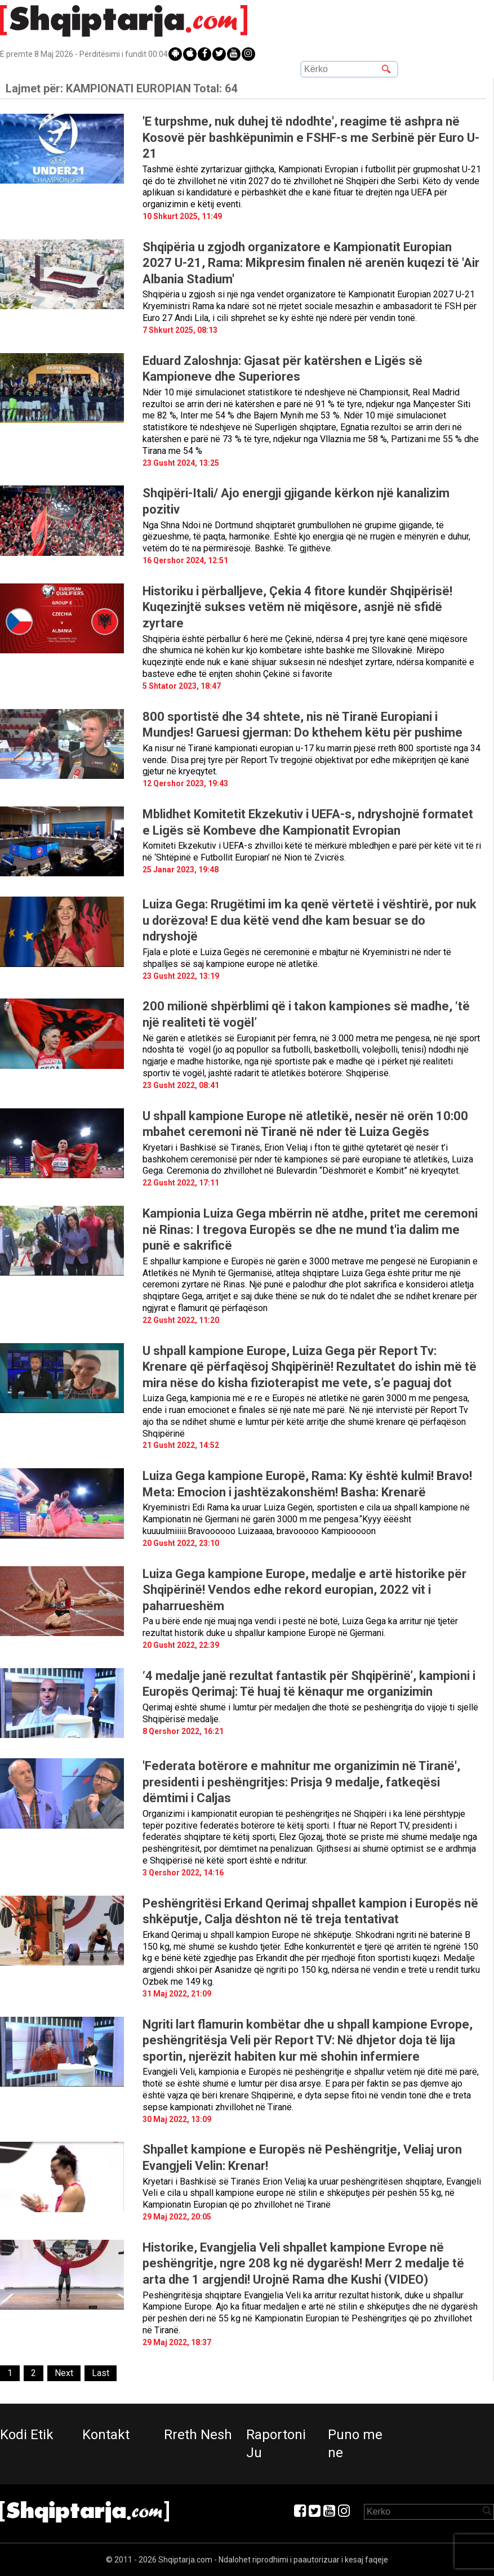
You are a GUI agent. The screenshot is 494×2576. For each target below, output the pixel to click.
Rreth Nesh (198, 2435)
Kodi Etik (27, 2435)
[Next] (64, 2373)
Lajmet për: (121, 88)
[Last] (100, 2373)
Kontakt (106, 2435)
